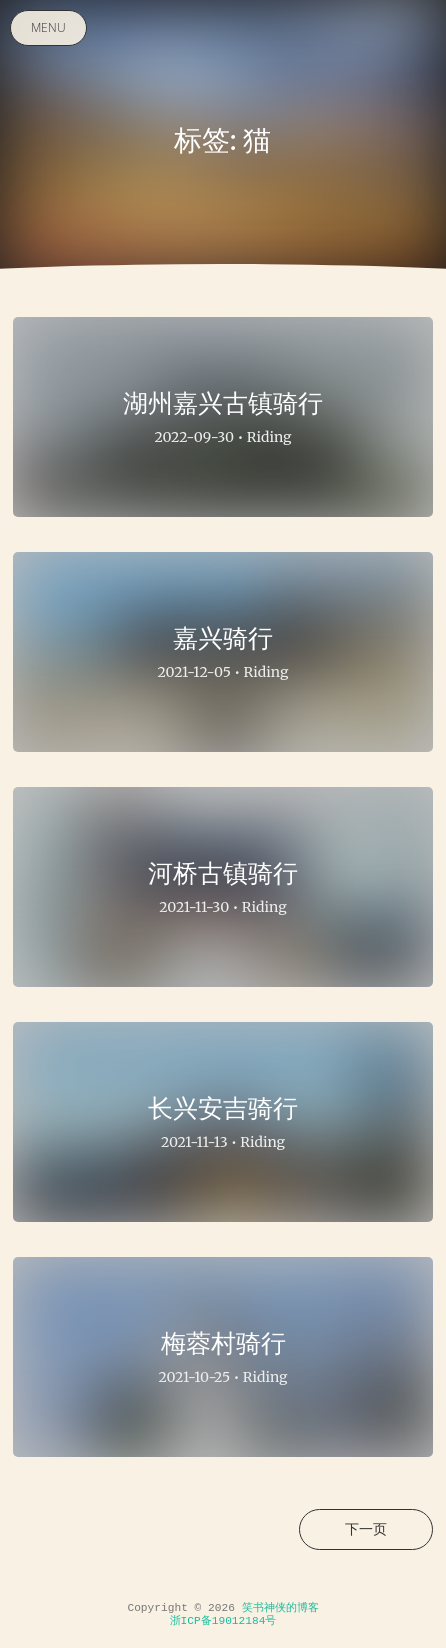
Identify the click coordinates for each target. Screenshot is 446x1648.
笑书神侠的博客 (280, 1608)
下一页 (366, 1529)
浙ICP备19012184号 (223, 1621)
